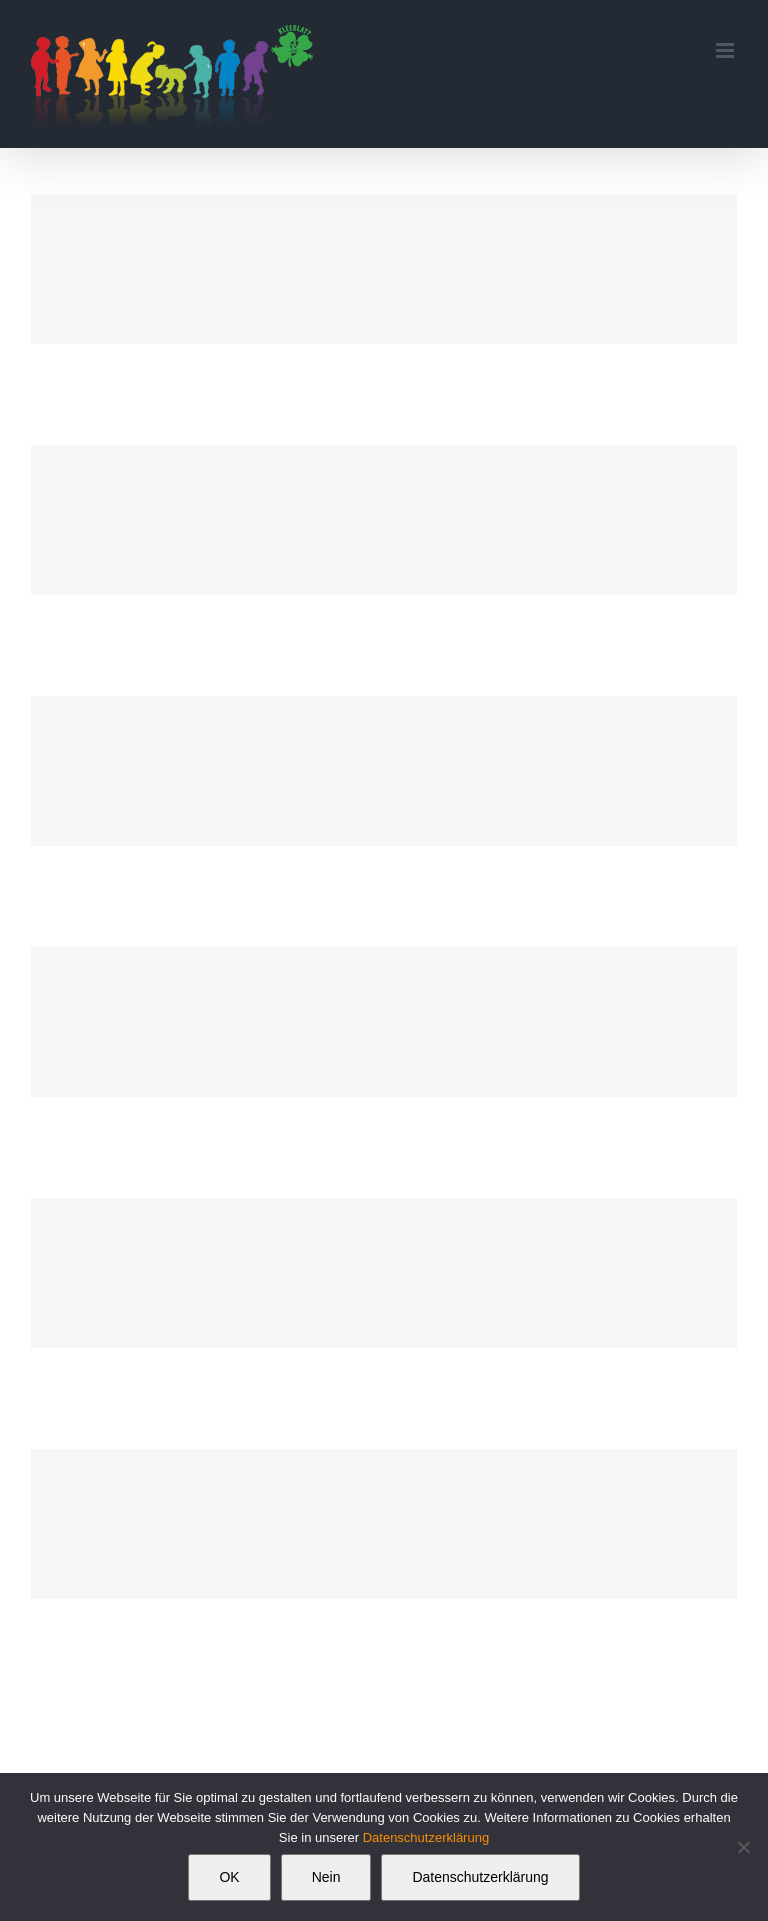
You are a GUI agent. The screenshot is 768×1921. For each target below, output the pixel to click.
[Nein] (743, 1847)
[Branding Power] (384, 1273)
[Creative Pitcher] (384, 520)
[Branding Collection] (384, 771)
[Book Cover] (384, 269)
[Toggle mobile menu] (726, 50)
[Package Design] (384, 1524)
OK (229, 1877)
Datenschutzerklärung (426, 1837)
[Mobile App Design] (384, 1022)
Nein (326, 1877)
